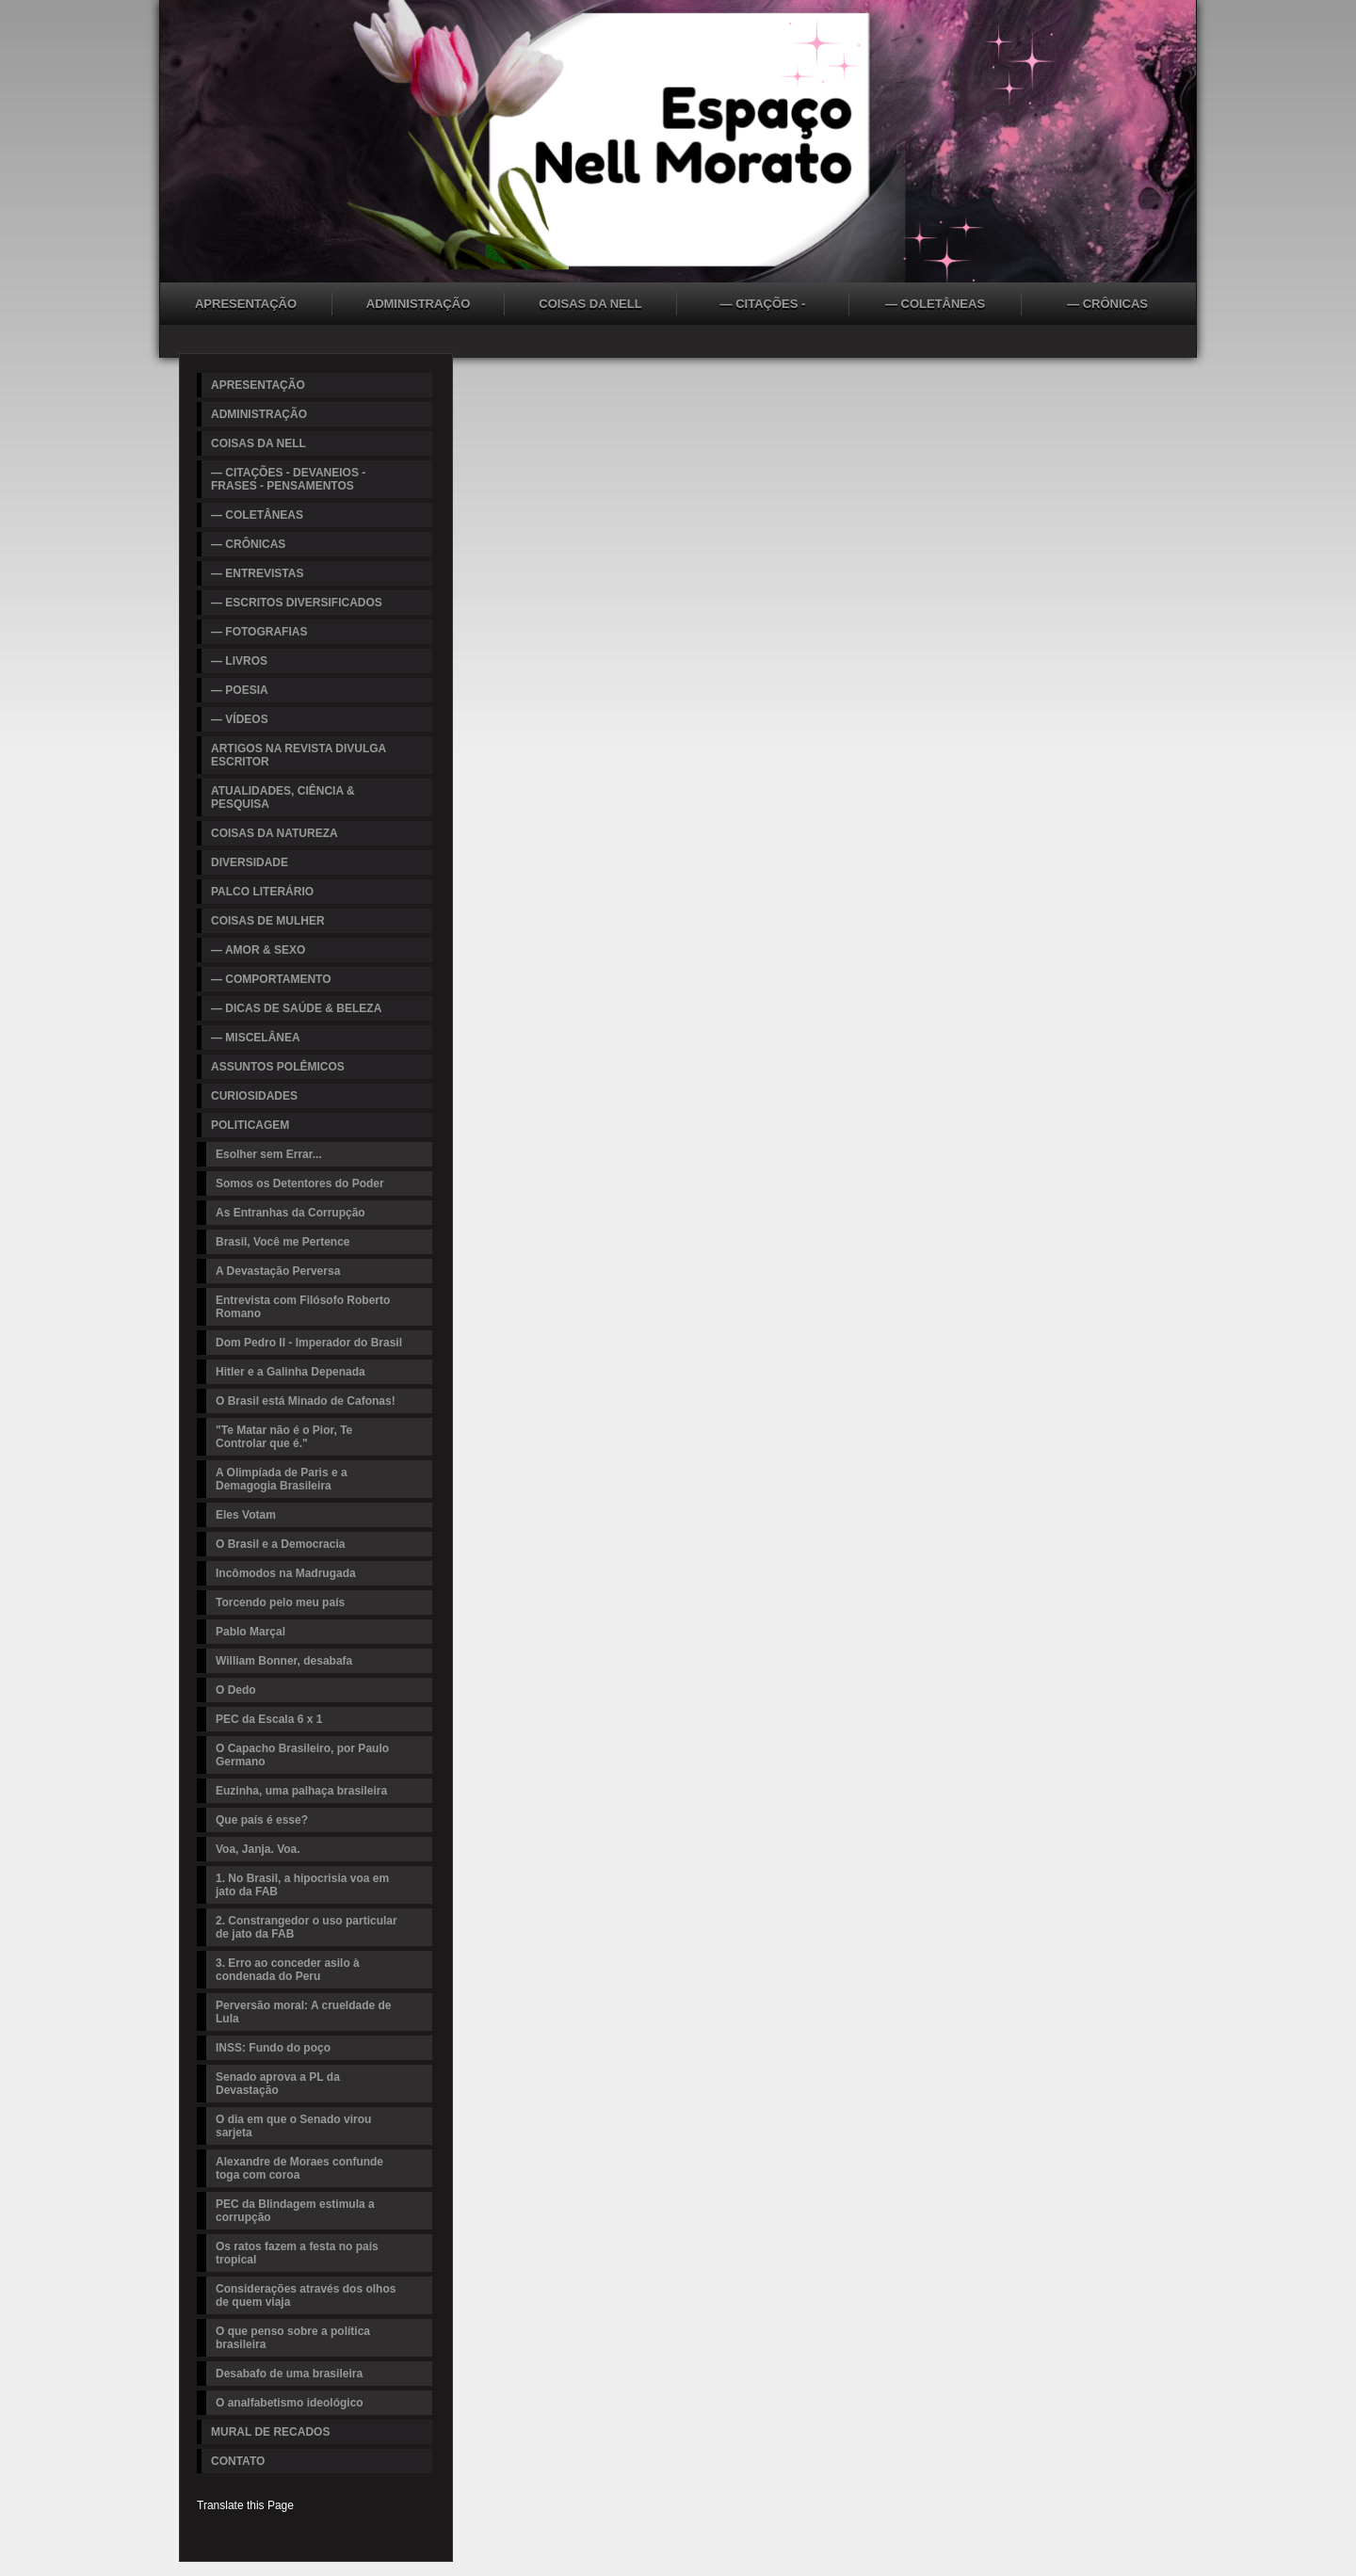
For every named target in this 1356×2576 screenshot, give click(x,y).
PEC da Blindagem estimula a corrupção (295, 2211)
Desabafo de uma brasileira (289, 2373)
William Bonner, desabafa (284, 1660)
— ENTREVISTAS (257, 573)
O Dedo (236, 1690)
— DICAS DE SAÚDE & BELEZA (296, 1008)
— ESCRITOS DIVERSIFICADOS (296, 602)
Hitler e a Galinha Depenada (290, 1371)
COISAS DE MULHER (268, 920)
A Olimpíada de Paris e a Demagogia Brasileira (281, 1479)
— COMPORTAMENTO (271, 979)
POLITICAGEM (250, 1125)
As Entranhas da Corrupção (290, 1212)
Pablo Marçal (250, 1631)
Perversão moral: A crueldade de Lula (304, 2012)
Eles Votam (246, 1514)
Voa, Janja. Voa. (258, 1849)
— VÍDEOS (239, 719)
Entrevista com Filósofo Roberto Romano (303, 1307)
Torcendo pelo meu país (280, 1602)
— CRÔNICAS (1107, 304)
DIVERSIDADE (249, 862)
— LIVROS (239, 661)
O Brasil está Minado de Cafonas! (306, 1401)
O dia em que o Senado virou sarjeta (293, 2126)
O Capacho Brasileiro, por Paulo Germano (302, 1755)
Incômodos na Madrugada (286, 1573)
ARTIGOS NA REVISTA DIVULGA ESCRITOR (298, 755)
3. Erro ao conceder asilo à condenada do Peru (288, 1969)
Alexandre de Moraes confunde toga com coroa (299, 2168)
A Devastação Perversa (278, 1271)
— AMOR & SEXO (258, 950)
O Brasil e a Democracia (280, 1544)
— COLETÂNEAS (935, 304)
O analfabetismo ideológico (289, 2402)
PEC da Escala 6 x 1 (269, 1719)
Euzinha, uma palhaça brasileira (301, 1790)
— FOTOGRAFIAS (259, 631)
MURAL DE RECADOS (270, 2432)
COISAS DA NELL (590, 304)
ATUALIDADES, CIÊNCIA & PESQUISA (283, 797)
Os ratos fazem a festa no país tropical (297, 2253)
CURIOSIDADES (254, 1096)
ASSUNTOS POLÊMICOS (278, 1066)
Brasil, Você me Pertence (283, 1241)
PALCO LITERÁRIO (262, 891)
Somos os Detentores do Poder (300, 1183)
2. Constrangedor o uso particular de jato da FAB (306, 1927)
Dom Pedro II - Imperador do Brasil (309, 1342)
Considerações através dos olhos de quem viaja (306, 2295)
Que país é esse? (262, 1820)
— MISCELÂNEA (255, 1037)
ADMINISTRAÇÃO (418, 304)
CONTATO (238, 2461)
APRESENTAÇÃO (246, 304)
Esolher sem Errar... (269, 1154)
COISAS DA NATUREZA (274, 833)
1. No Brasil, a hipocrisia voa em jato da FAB (302, 1885)
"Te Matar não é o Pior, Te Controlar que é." (284, 1437)
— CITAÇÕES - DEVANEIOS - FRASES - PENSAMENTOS (763, 306)
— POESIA (239, 690)
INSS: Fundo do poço (273, 2047)
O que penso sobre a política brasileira (293, 2338)
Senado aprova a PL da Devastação (278, 2083)
